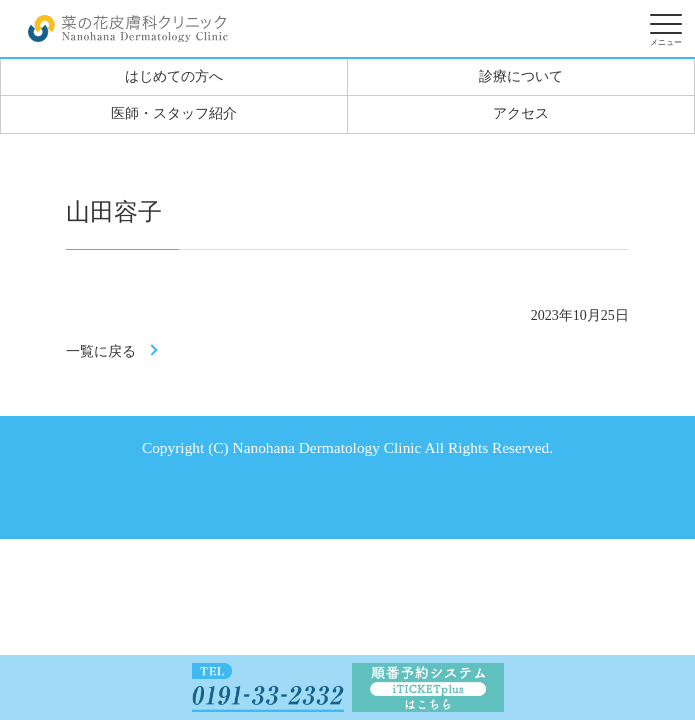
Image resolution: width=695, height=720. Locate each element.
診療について (521, 76)
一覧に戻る (101, 351)
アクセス (521, 113)
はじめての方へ (174, 76)
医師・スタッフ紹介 (174, 113)
